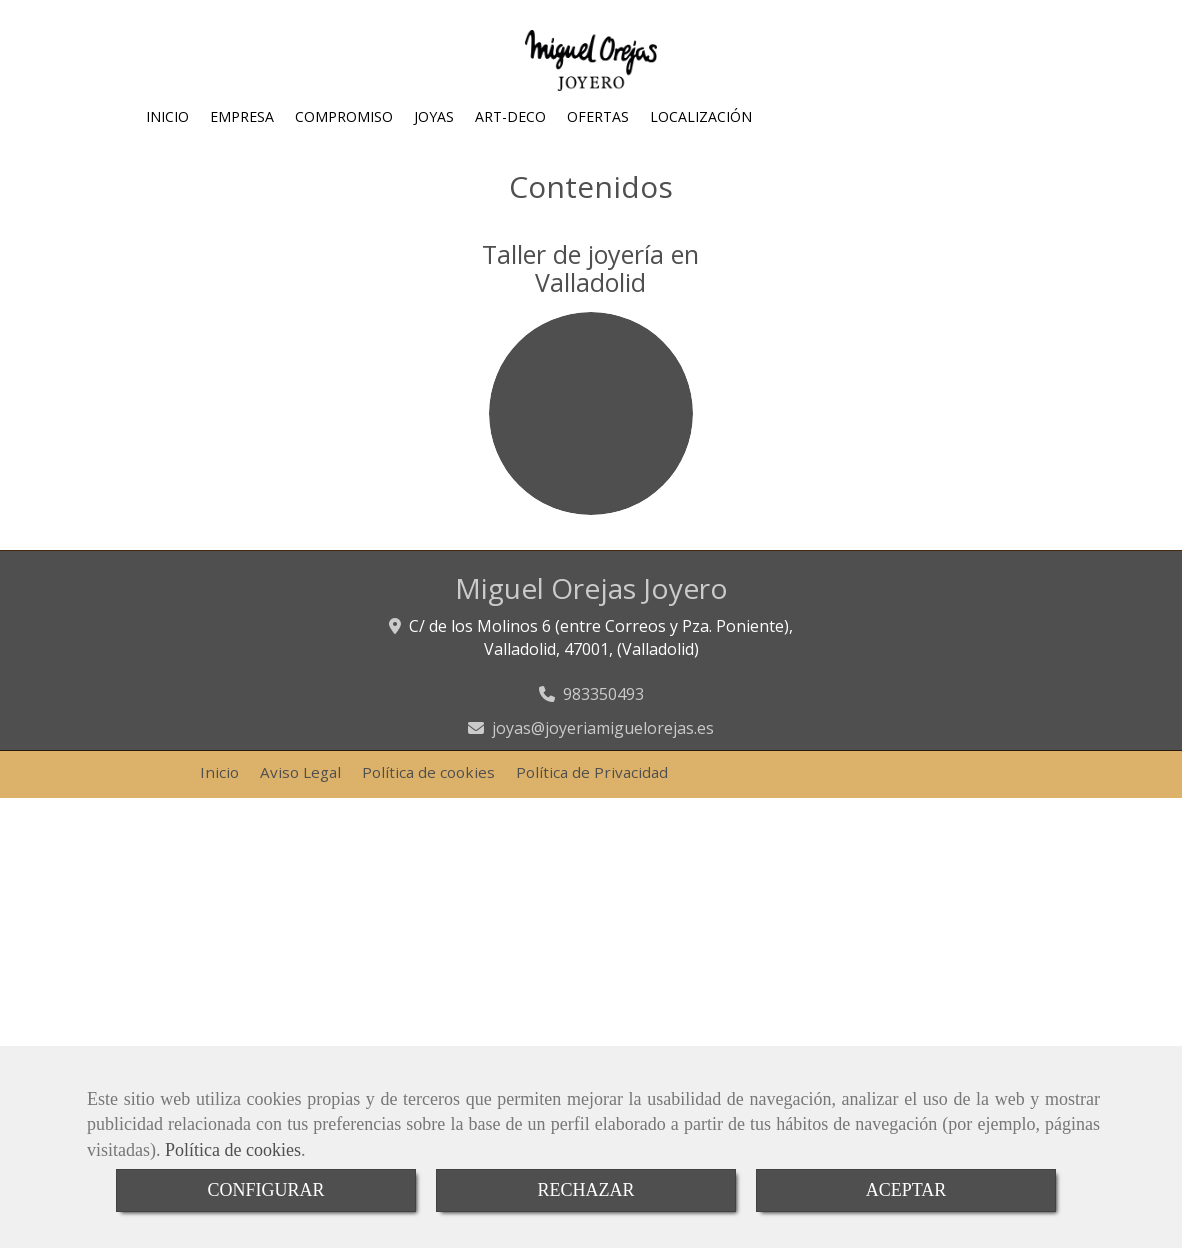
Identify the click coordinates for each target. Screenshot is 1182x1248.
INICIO (167, 116)
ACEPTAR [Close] (906, 1190)
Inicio (219, 772)
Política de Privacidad (592, 772)
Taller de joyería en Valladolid (590, 268)
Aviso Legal (300, 772)
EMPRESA (242, 116)
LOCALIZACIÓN (701, 116)
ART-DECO (510, 116)
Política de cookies (233, 1150)
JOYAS (434, 116)
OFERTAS (598, 116)
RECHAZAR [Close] (585, 1190)
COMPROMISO (344, 116)
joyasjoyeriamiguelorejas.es (603, 728)
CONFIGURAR (265, 1190)
